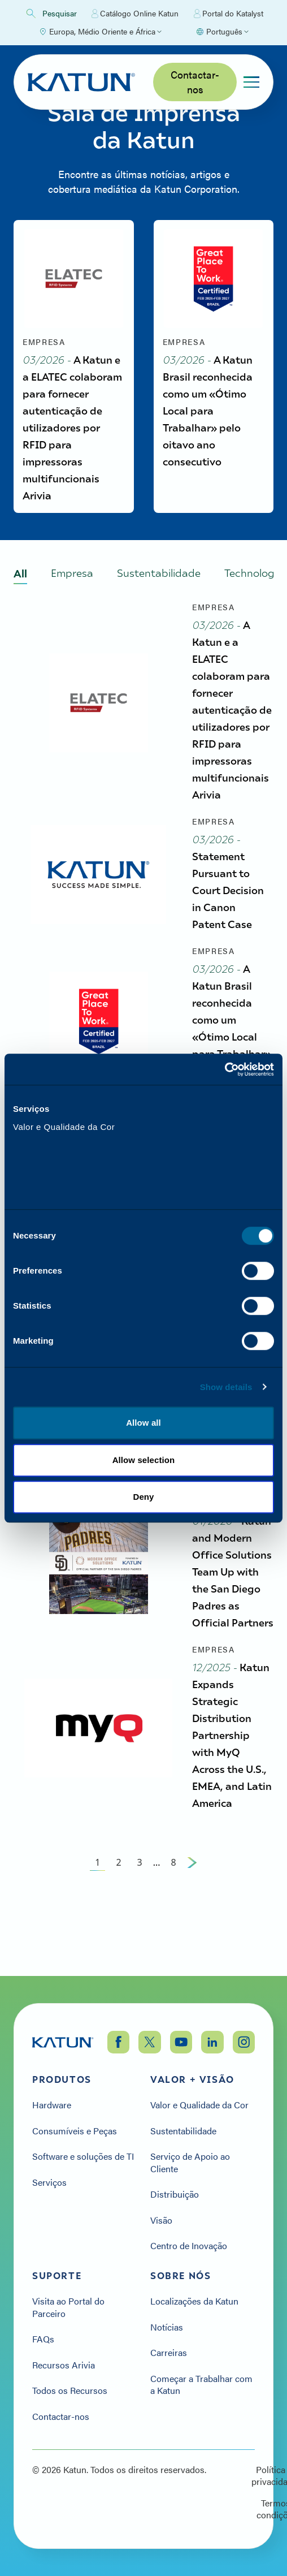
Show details (226, 1391)
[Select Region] (100, 31)
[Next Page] (192, 1930)
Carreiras (168, 2352)
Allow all (143, 1427)
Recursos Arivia (63, 2365)
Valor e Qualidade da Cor (199, 2105)
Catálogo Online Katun (135, 13)
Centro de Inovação (188, 2246)
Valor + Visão (192, 2079)
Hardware (51, 2105)
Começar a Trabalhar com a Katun (201, 2384)
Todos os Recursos (69, 2391)
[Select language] (222, 31)
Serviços (49, 2182)
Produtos (62, 2079)
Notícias (166, 2327)
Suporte (56, 2275)
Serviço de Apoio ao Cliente (190, 2162)
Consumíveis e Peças (74, 2131)
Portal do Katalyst (228, 13)
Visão (161, 2220)
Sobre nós (180, 2275)
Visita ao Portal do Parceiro (68, 2307)
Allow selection (143, 1464)
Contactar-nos (195, 81)
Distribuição (174, 2194)
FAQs (43, 2339)
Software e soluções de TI (83, 2156)
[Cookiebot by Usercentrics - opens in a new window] (224, 1065)
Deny (143, 1502)
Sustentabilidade (183, 2131)
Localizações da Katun (194, 2301)
